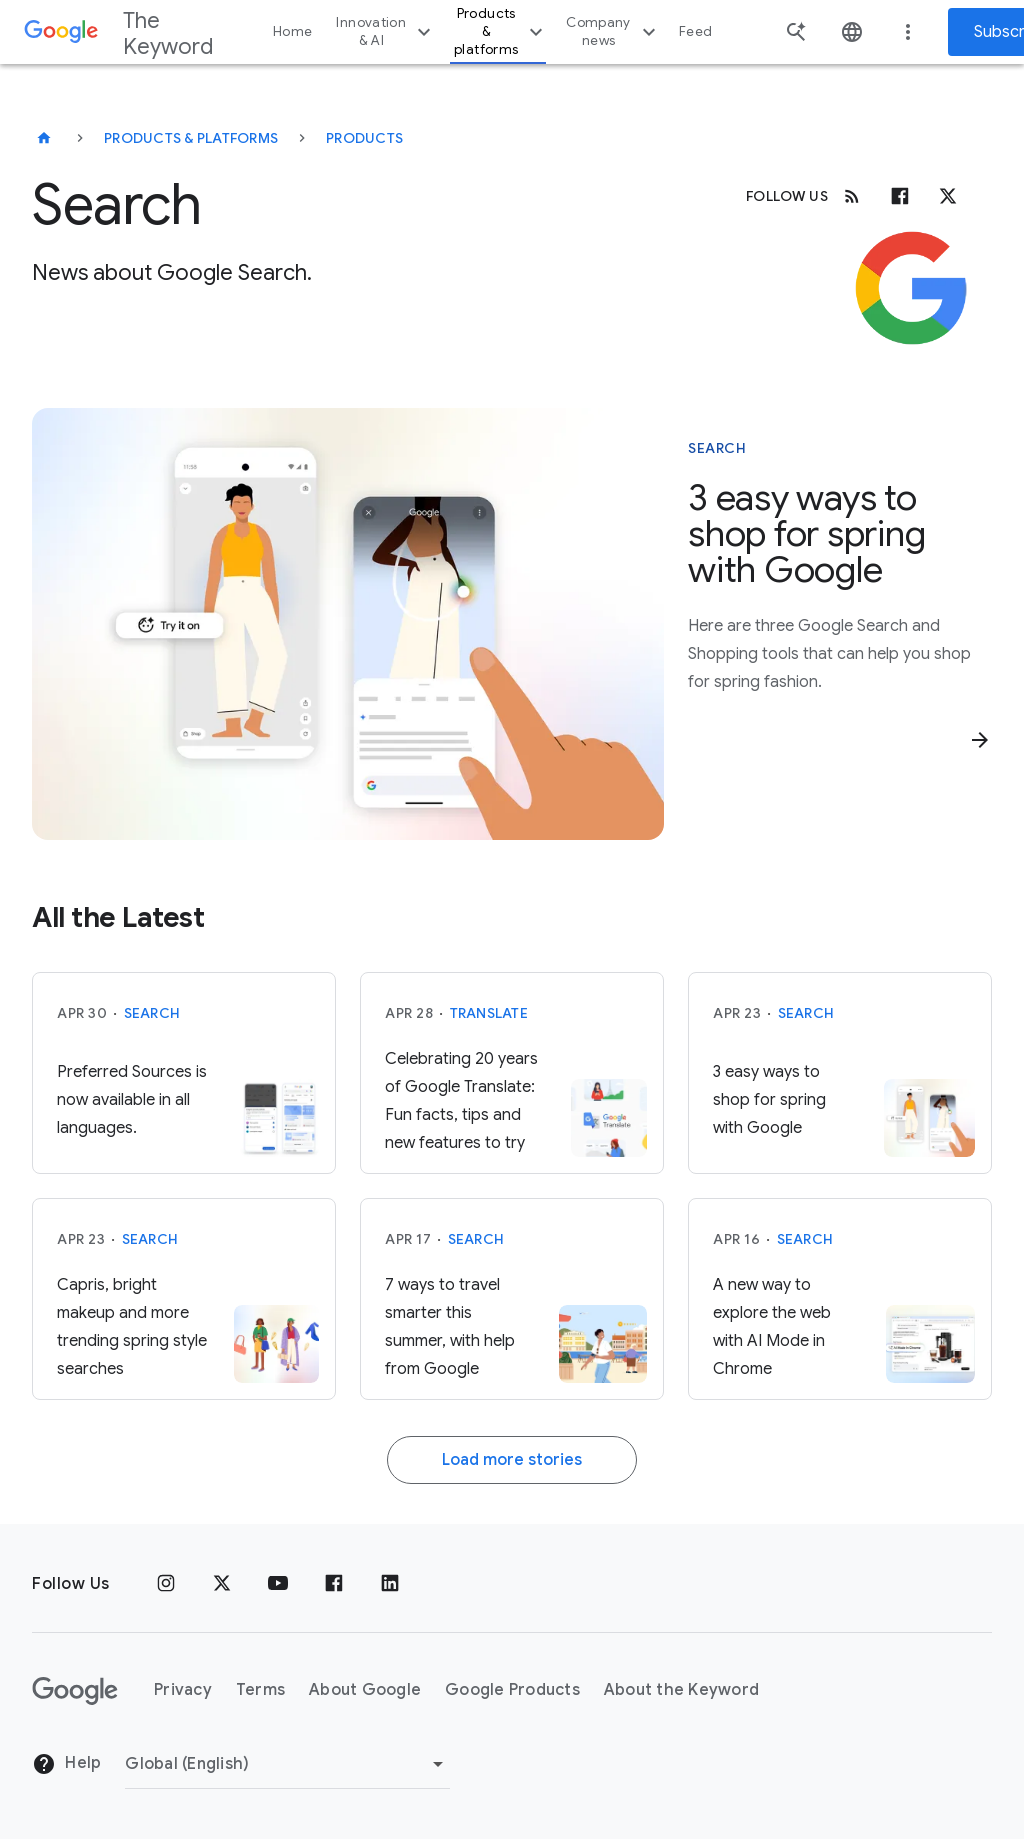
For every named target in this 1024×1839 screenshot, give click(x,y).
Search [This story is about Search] (717, 448)
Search (152, 1013)
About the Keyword (681, 1690)
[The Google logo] (75, 1691)
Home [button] (292, 31)
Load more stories (512, 1460)
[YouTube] (278, 1584)
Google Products (512, 1690)
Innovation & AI (386, 31)
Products (364, 138)
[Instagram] (166, 1584)
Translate (489, 1013)
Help (66, 1764)
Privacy (183, 1690)
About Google (365, 1690)
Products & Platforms (191, 138)
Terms (260, 1690)
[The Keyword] (44, 138)
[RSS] (852, 196)
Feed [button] (695, 31)
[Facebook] (900, 196)
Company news (613, 31)
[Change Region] (287, 1764)
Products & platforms (501, 31)
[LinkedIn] (390, 1584)
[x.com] (948, 196)
